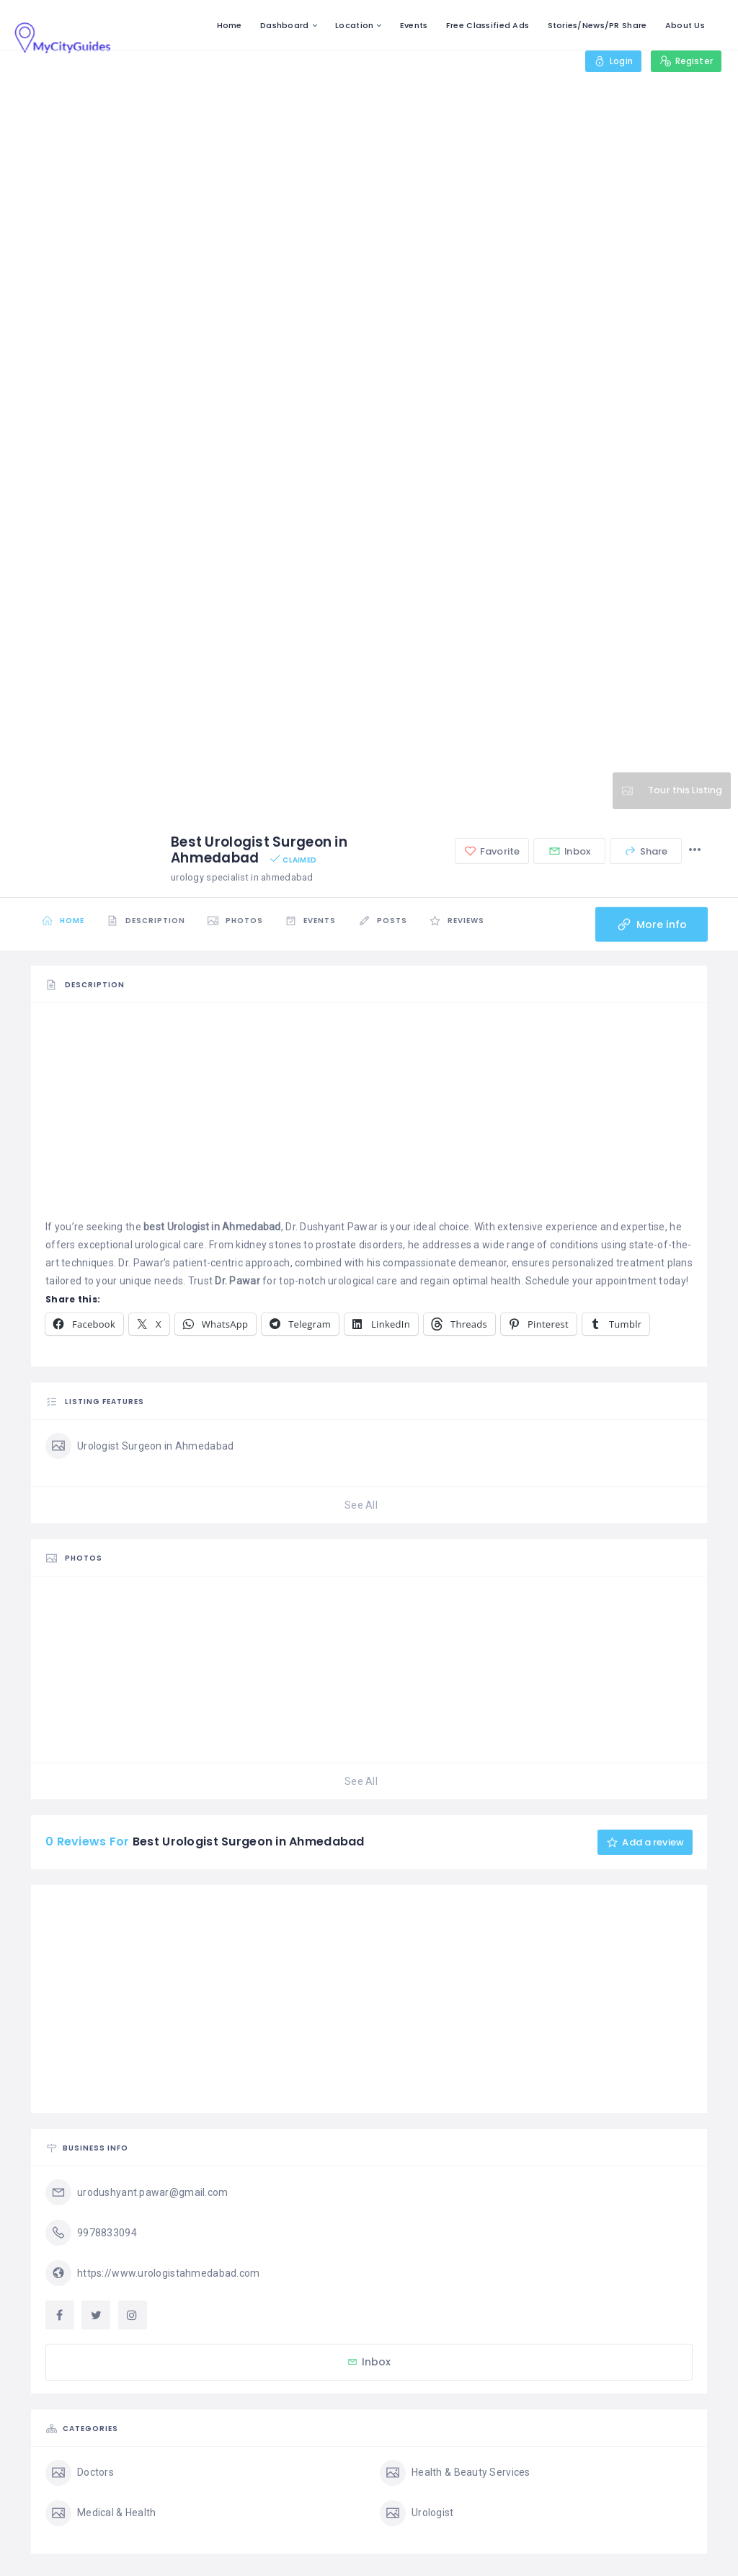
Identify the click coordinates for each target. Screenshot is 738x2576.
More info (650, 924)
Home (229, 25)
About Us (685, 25)
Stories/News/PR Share (597, 25)
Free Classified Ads (487, 25)
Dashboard (284, 25)
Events (414, 25)
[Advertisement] (369, 1117)
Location (354, 25)
